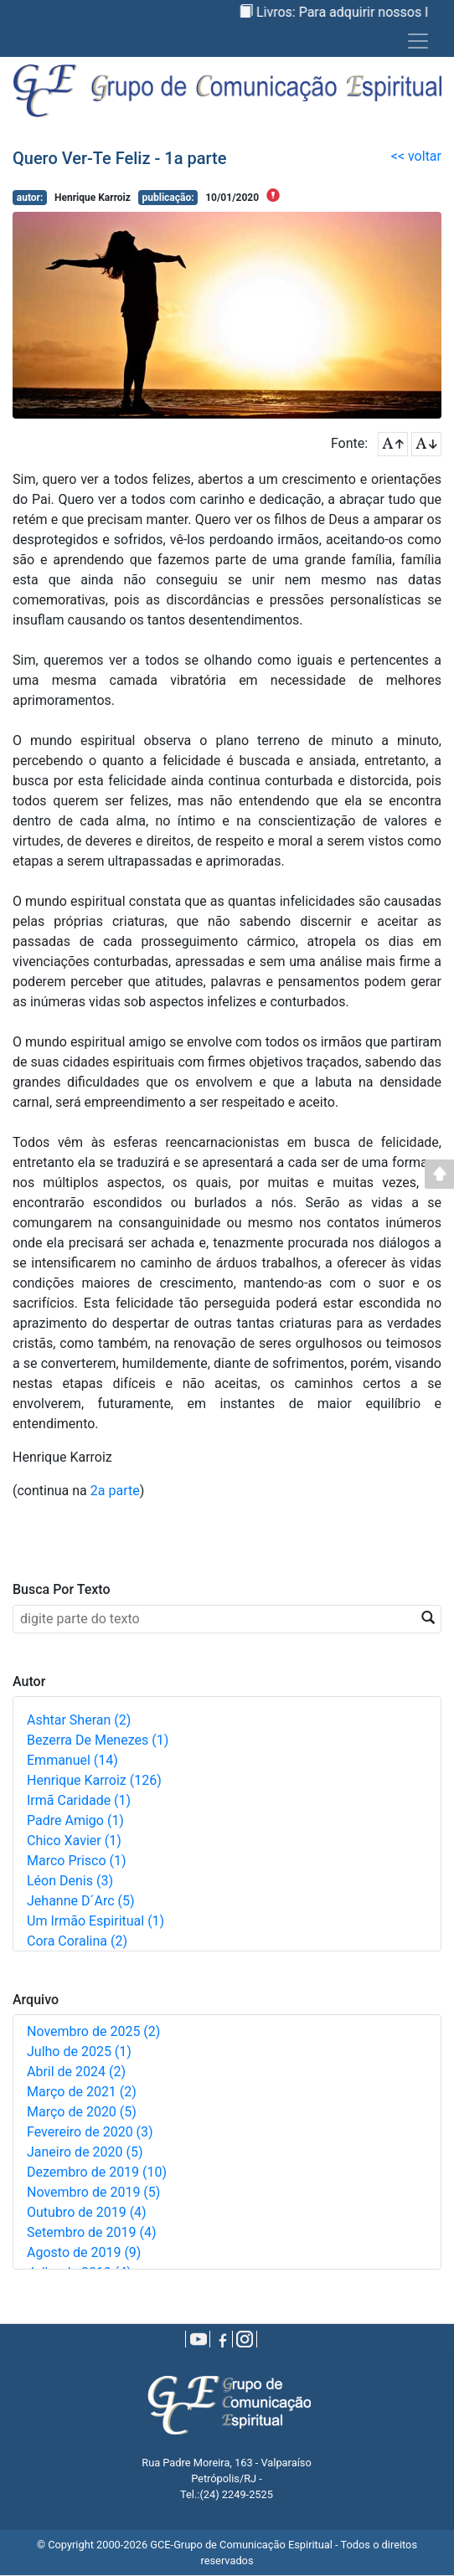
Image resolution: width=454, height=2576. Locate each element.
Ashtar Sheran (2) (79, 1720)
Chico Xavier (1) (74, 1840)
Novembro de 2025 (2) (93, 2031)
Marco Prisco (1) (76, 1861)
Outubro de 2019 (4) (87, 2212)
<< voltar (416, 156)
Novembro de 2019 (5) (93, 2192)
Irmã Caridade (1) (79, 1800)
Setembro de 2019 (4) (92, 2232)
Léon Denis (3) (70, 1881)
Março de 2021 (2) (82, 2092)
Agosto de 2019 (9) (84, 2252)
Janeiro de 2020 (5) (85, 2152)
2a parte (115, 1491)
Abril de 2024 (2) (76, 2072)
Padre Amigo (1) (75, 1820)
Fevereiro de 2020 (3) (90, 2132)
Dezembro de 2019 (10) (97, 2172)
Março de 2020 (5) (82, 2112)
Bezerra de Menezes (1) (97, 1740)
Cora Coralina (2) (77, 1941)
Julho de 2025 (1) (79, 2051)
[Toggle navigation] (418, 41)
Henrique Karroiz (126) (94, 1780)
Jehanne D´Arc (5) (81, 1901)
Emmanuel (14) (72, 1760)
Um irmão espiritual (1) (95, 1921)
